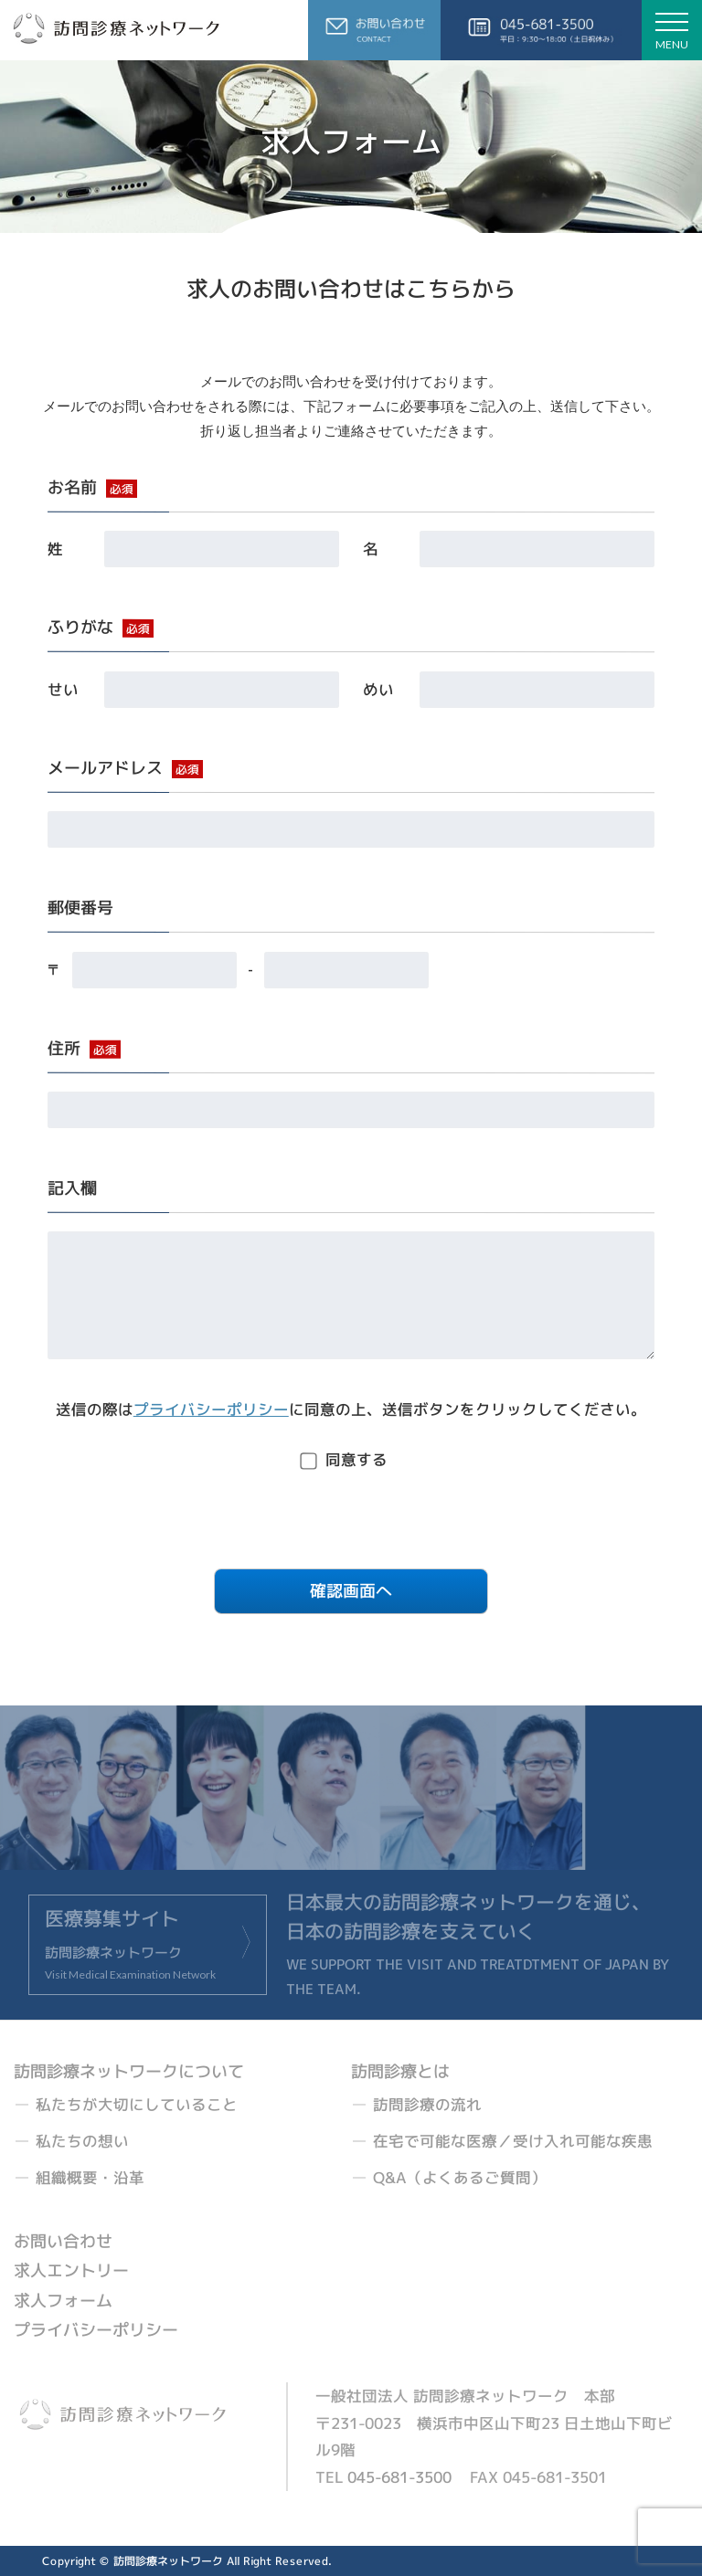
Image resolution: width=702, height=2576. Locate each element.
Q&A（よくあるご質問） (460, 2177)
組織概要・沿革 (90, 2177)
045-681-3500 (399, 2476)
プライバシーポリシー (211, 1409)
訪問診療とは (400, 2071)
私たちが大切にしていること (137, 2104)
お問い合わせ (63, 2241)
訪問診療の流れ (427, 2104)
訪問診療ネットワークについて (129, 2071)
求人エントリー (71, 2271)
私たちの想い (82, 2140)
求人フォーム (63, 2300)
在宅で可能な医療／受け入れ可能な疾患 (513, 2140)
